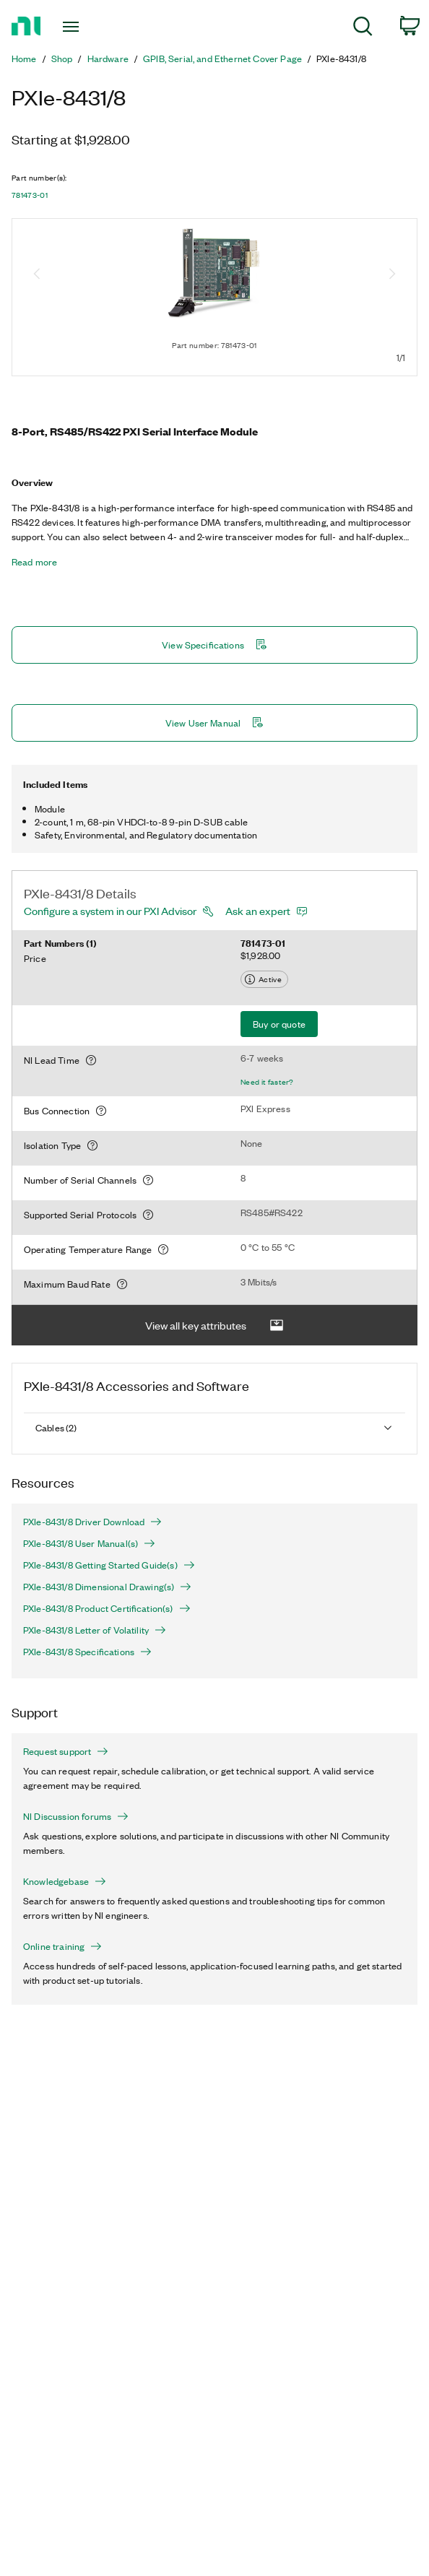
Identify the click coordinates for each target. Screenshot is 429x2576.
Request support (65, 1751)
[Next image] (392, 275)
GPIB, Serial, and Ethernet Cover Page (222, 58)
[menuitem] (363, 28)
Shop (62, 58)
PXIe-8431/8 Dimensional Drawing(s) (107, 1586)
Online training (62, 1946)
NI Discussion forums (76, 1816)
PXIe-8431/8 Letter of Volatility (94, 1629)
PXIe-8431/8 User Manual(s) (89, 1543)
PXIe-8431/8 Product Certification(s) (107, 1608)
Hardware (108, 58)
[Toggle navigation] (80, 26)
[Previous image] (37, 275)
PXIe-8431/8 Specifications (87, 1651)
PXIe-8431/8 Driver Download (92, 1521)
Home (24, 58)
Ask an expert (257, 910)
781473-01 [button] (30, 195)
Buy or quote (279, 1024)
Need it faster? (267, 1082)
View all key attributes (214, 1325)
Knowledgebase (64, 1881)
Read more (34, 561)
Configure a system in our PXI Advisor (110, 910)
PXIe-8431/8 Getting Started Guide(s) (109, 1564)
